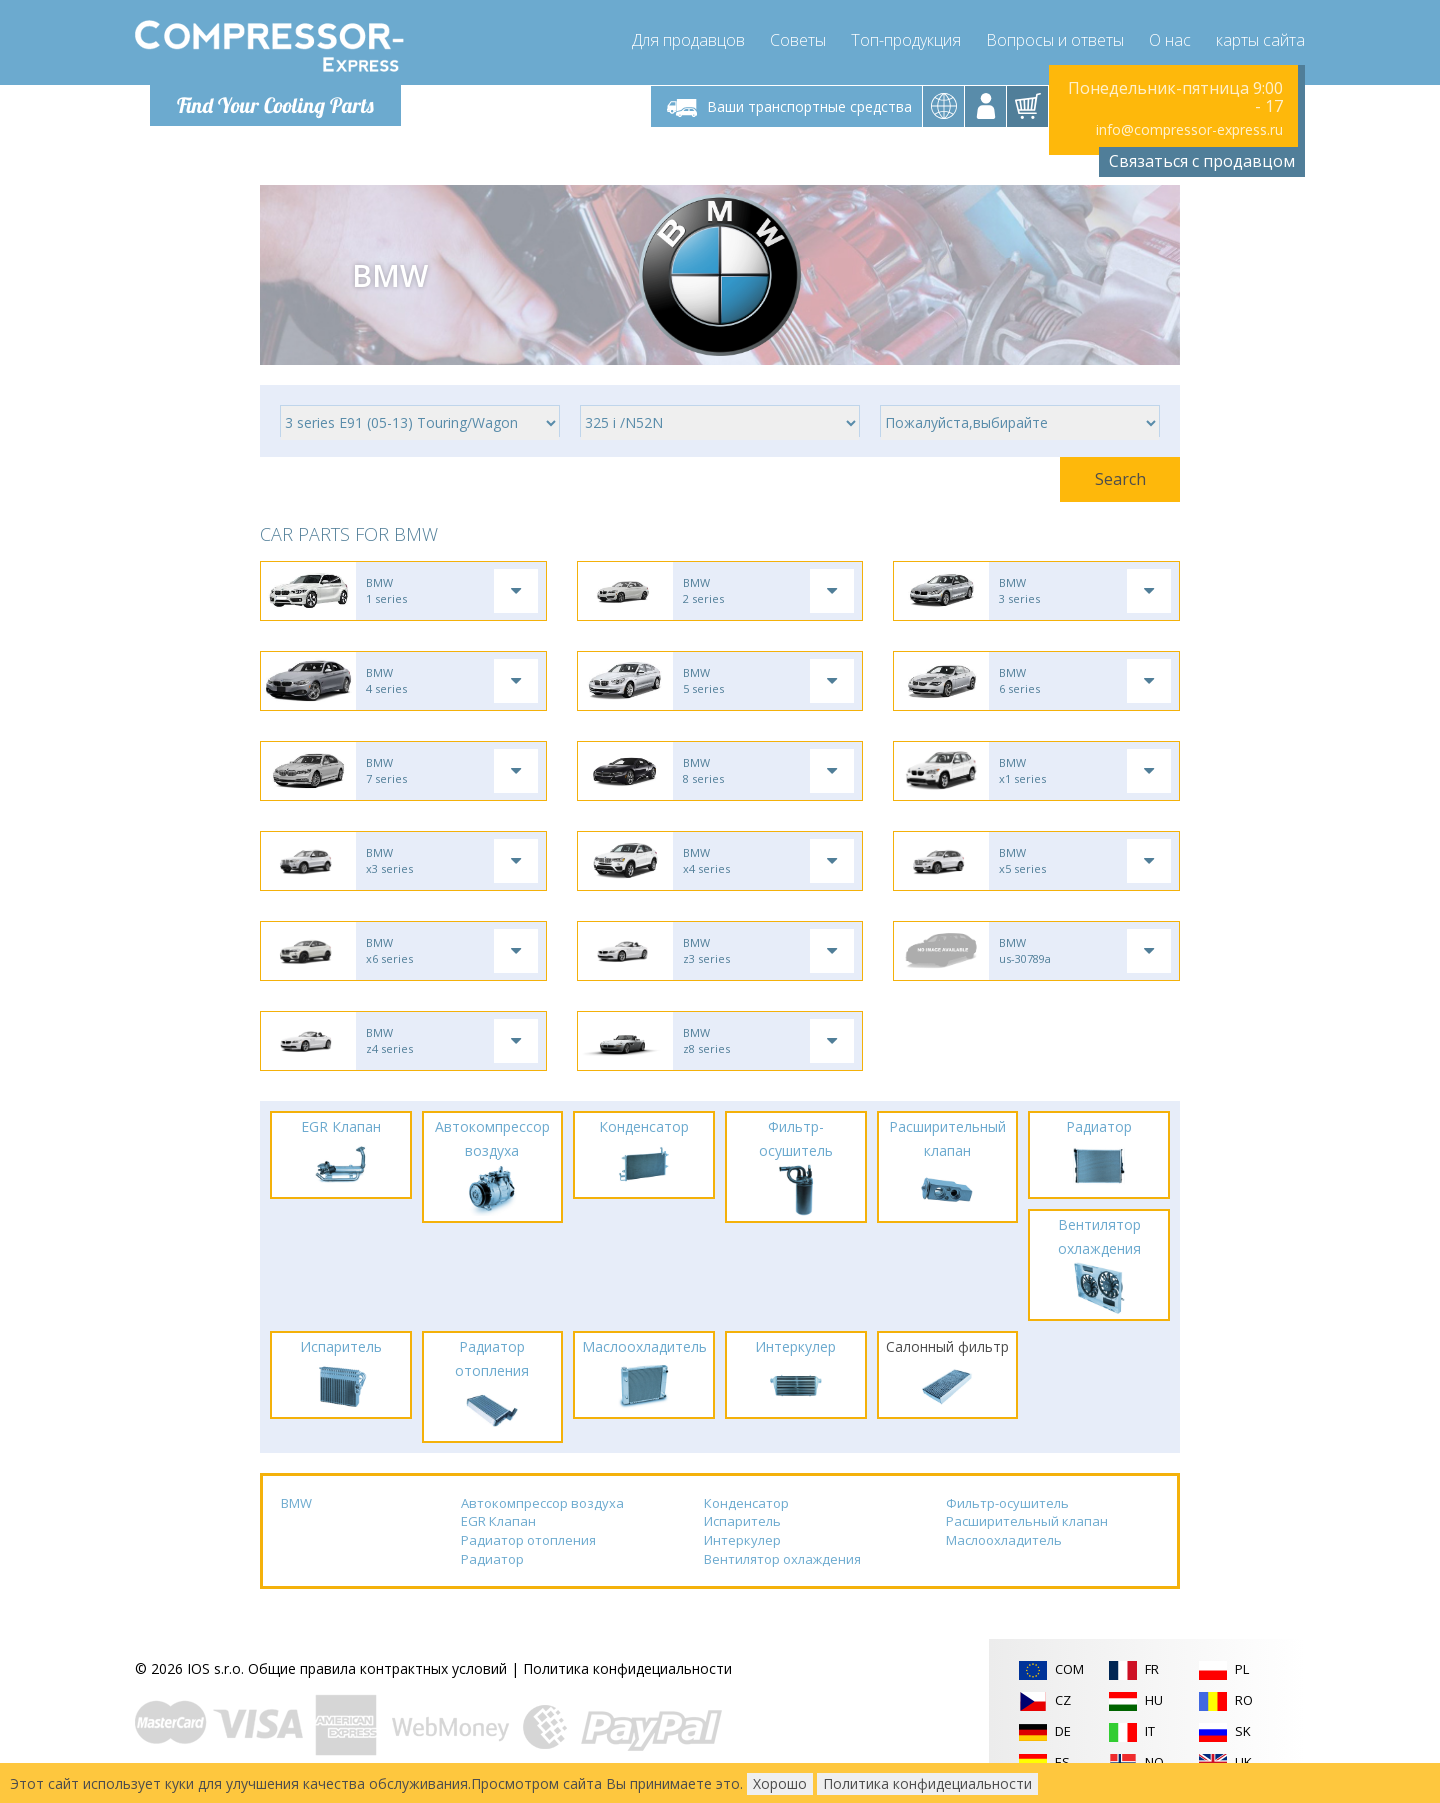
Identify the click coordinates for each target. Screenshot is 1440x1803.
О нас (1170, 40)
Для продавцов (688, 40)
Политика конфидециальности (627, 1668)
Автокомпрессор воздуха (542, 1503)
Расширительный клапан (1027, 1521)
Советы (798, 40)
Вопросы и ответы (1055, 40)
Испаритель (742, 1521)
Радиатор (492, 1559)
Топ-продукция (906, 40)
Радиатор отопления (528, 1540)
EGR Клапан (498, 1521)
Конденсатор (746, 1503)
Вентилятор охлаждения (782, 1559)
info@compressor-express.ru (1189, 129)
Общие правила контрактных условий (377, 1668)
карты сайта (1260, 40)
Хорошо (780, 1783)
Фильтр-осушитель (1007, 1503)
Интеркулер (742, 1540)
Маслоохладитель (1004, 1540)
